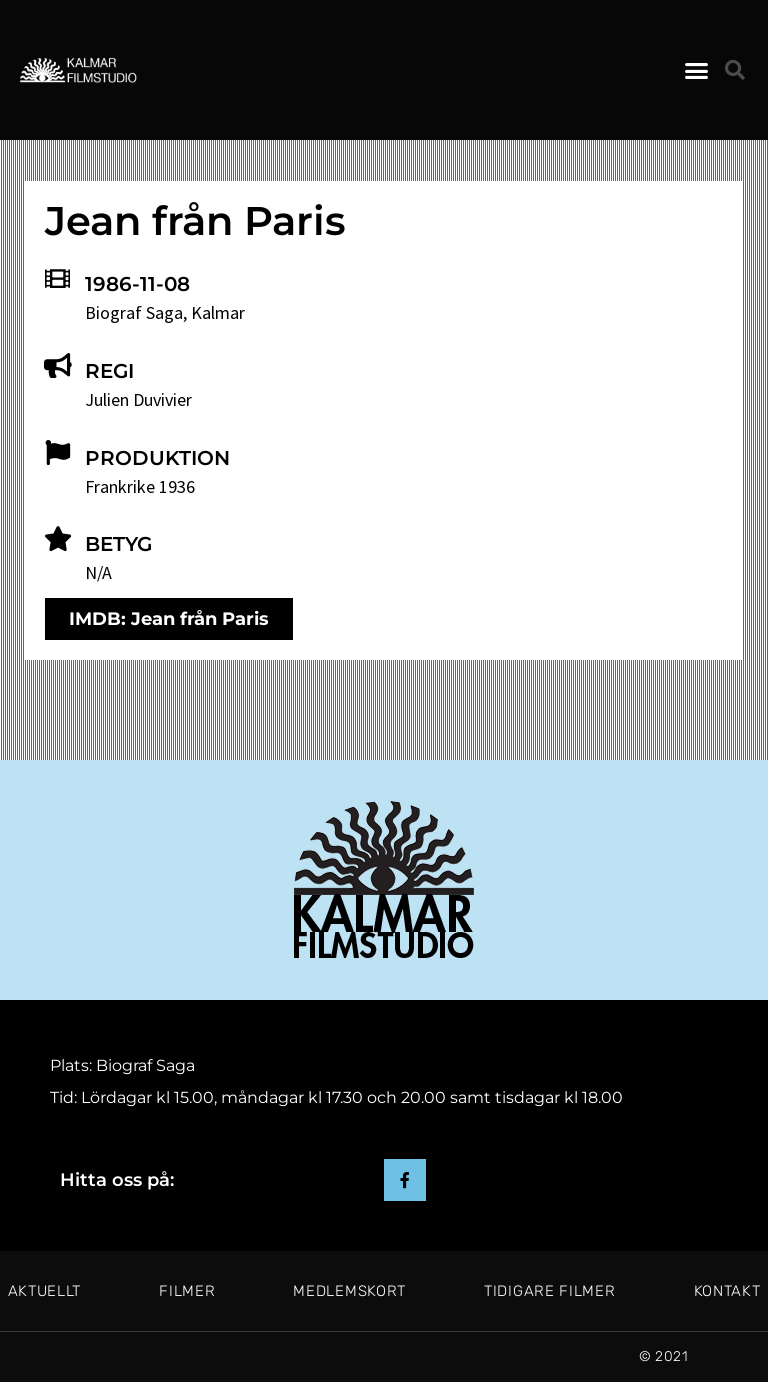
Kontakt (727, 1291)
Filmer (187, 1291)
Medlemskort (349, 1291)
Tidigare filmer (550, 1291)
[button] (696, 70)
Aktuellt (45, 1291)
